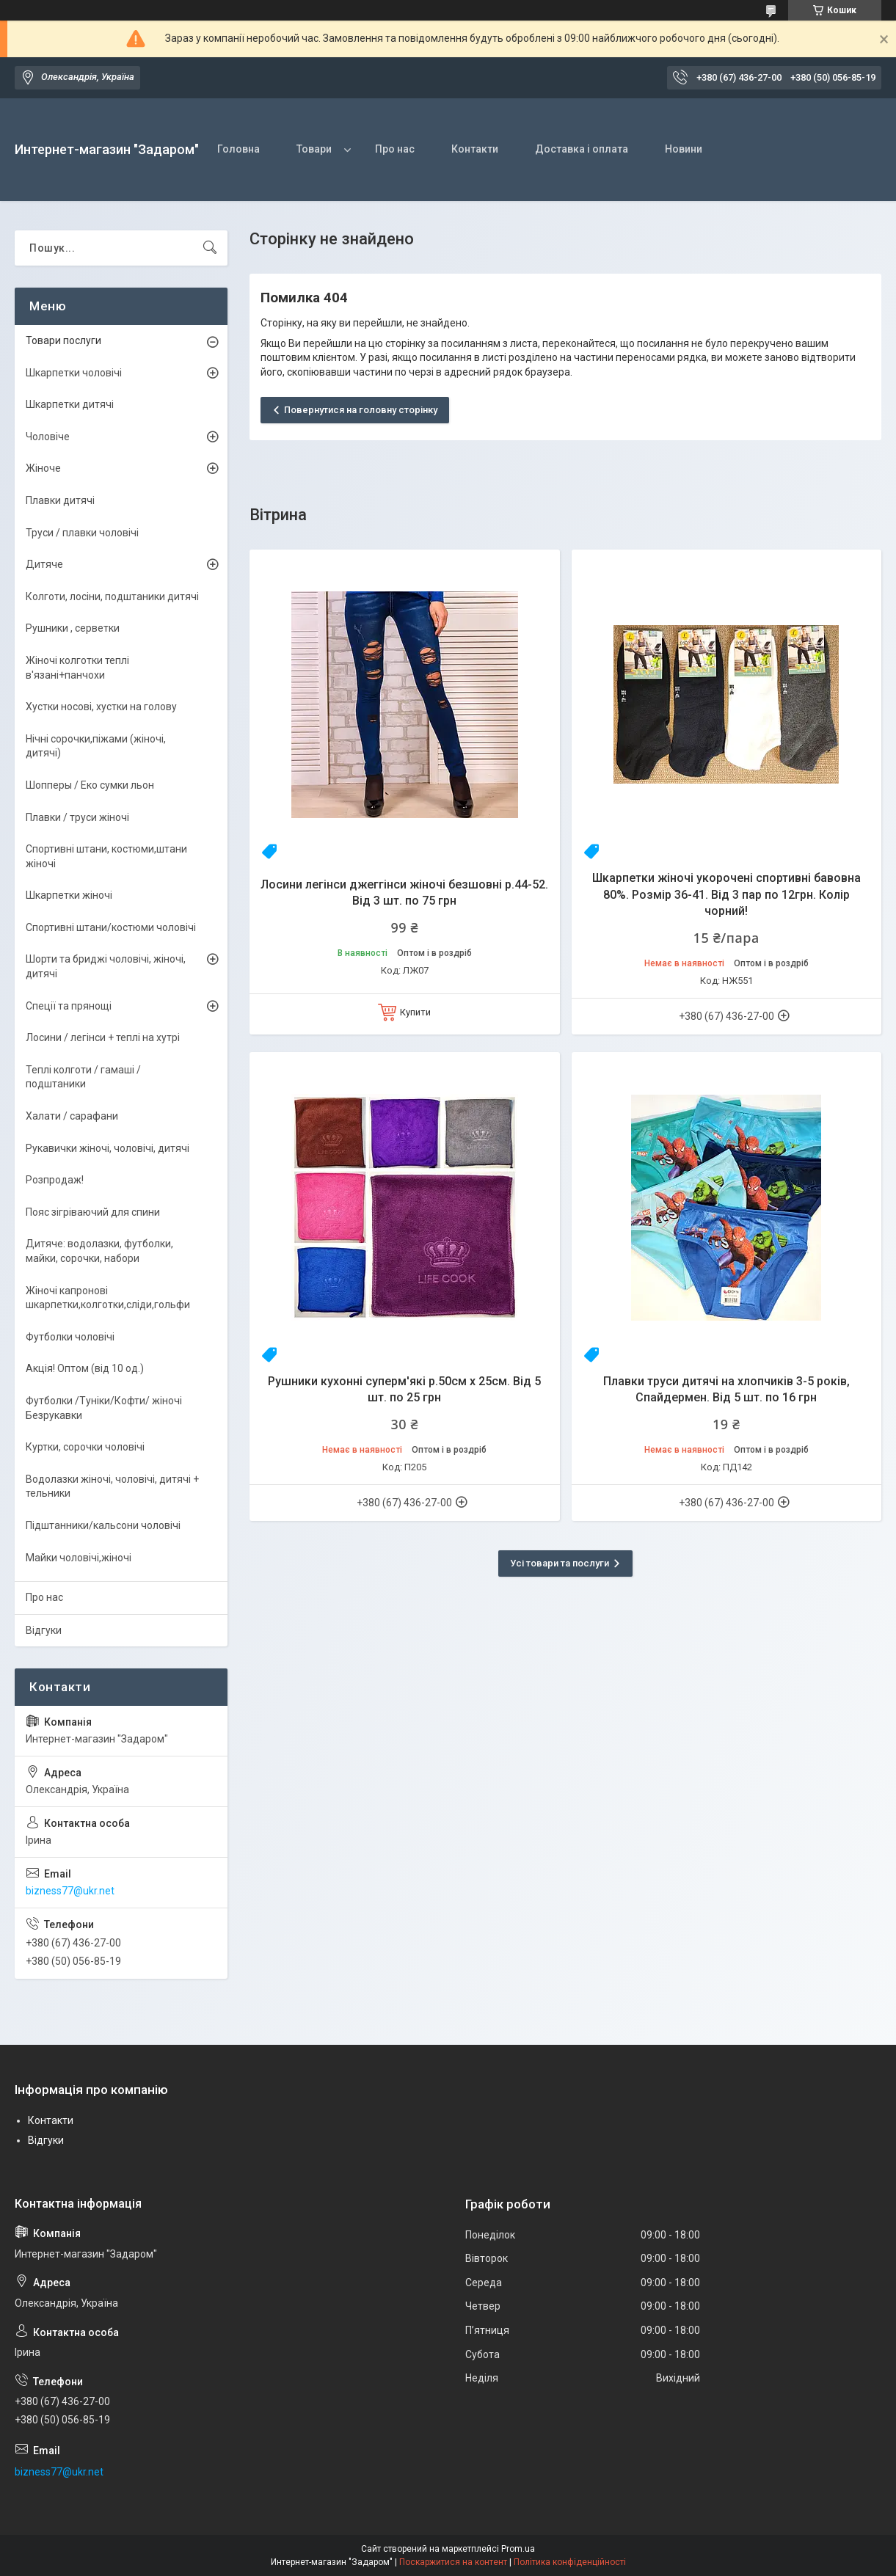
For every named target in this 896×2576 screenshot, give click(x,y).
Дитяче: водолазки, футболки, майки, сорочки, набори (99, 1251)
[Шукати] (209, 248)
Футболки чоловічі (70, 1337)
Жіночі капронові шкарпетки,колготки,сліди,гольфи (108, 1298)
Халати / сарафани (72, 1116)
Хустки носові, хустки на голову (101, 706)
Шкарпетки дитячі (70, 404)
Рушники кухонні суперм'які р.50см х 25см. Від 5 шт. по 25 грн (404, 1389)
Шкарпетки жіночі (69, 895)
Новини (683, 149)
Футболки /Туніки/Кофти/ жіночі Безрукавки (104, 1408)
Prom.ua (518, 2549)
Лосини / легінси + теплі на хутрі (103, 1037)
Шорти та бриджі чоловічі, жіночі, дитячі (106, 966)
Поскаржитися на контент (453, 2562)
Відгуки (44, 1630)
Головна (238, 149)
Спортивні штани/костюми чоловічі (111, 927)
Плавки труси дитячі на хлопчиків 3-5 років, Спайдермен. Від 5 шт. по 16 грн (726, 1389)
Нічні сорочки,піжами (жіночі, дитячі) (96, 746)
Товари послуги (63, 340)
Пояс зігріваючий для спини (93, 1212)
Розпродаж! (55, 1180)
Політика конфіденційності (570, 2562)
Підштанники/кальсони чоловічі (103, 1525)
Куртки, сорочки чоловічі (85, 1447)
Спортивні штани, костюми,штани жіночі (106, 856)
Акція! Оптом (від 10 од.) (85, 1368)
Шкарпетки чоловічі (74, 373)
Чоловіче (48, 436)
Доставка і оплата (581, 149)
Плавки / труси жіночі (77, 817)
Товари (314, 149)
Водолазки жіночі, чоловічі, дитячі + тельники (112, 1486)
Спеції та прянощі (69, 1006)
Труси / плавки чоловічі (82, 533)
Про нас (395, 149)
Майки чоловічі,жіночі (78, 1558)
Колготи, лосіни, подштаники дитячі (112, 596)
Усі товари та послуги (559, 1563)
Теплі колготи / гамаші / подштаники (83, 1077)
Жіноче (43, 468)
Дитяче (44, 564)
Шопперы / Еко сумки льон (90, 785)
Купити (415, 1012)
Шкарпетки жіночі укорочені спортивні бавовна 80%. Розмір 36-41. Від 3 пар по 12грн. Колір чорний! (726, 894)
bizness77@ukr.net (70, 1891)
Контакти (474, 149)
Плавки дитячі (60, 500)
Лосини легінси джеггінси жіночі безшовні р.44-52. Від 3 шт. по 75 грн (404, 892)
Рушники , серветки (73, 628)
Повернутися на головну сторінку (360, 409)
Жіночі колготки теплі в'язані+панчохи (77, 667)
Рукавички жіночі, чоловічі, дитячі (107, 1148)
